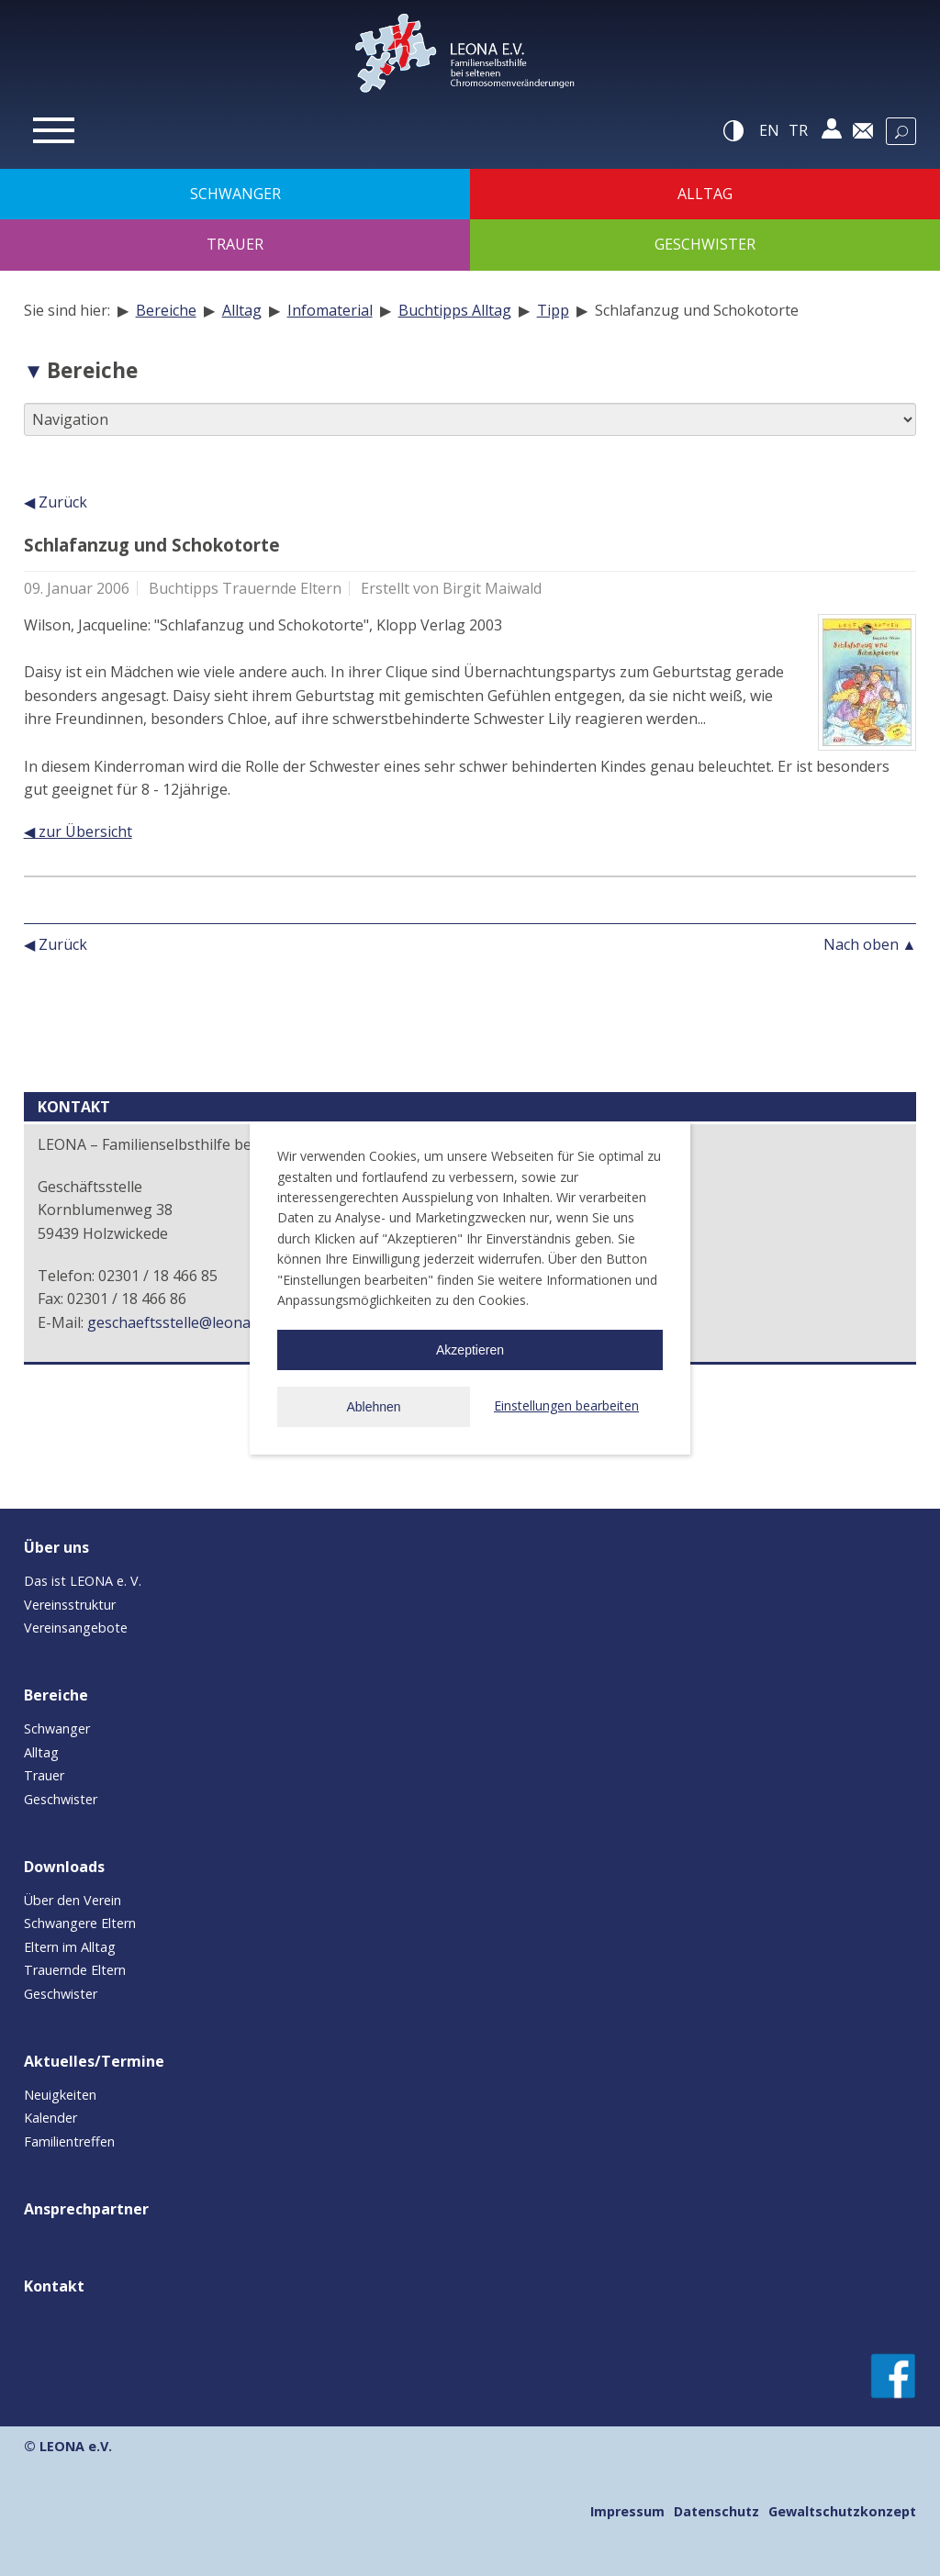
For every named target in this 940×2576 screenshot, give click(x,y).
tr (798, 130)
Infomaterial (330, 310)
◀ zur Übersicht (78, 831)
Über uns (56, 1547)
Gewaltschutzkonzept (842, 2511)
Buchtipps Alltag (454, 310)
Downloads (64, 1867)
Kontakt (54, 2286)
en (769, 130)
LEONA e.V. (75, 2446)
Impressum (627, 2511)
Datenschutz (716, 2511)
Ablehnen (373, 1407)
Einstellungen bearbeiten (566, 1405)
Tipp (553, 310)
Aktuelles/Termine (94, 2061)
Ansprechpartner (86, 2209)
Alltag (242, 310)
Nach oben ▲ (870, 944)
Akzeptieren (470, 1350)
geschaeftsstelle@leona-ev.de (189, 1322)
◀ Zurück (55, 502)
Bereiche (166, 310)
